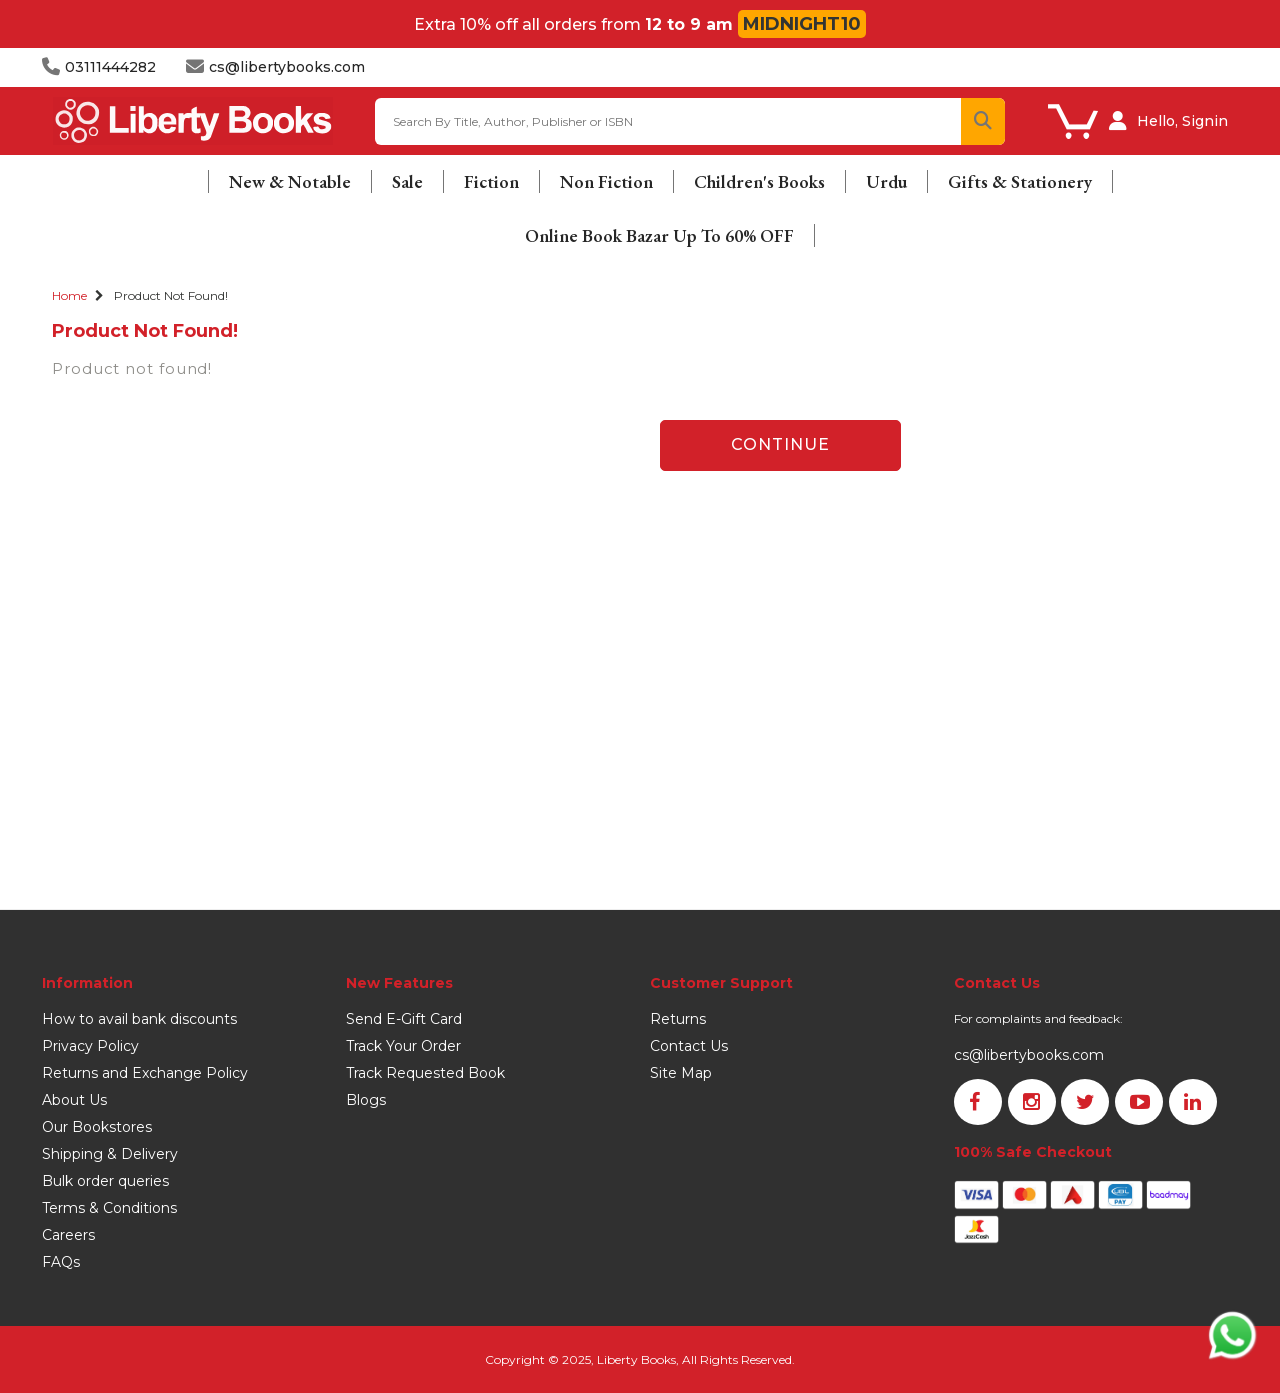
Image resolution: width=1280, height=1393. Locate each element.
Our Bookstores (97, 1127)
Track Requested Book (425, 1073)
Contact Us (689, 1046)
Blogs (366, 1100)
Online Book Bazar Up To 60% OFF (659, 235)
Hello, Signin (1182, 121)
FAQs (61, 1262)
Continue (780, 444)
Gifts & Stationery (1020, 181)
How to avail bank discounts (139, 1019)
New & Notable (290, 181)
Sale (407, 181)
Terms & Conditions (109, 1208)
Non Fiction (606, 181)
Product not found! (171, 295)
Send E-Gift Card (404, 1019)
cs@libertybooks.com (1029, 1055)
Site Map (681, 1073)
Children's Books (759, 181)
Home (69, 295)
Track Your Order (403, 1046)
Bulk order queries (105, 1181)
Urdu (886, 181)
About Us (74, 1100)
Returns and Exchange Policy (145, 1073)
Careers (68, 1235)
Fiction (491, 181)
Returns (678, 1019)
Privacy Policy (90, 1046)
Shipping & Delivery (110, 1154)
